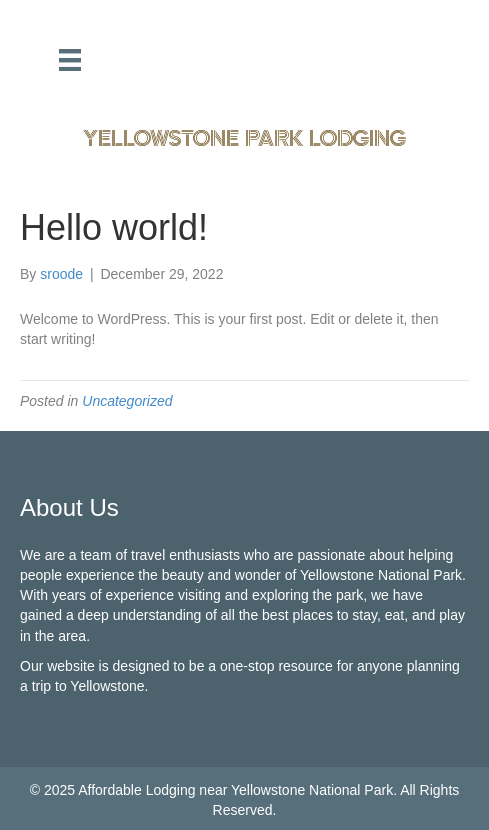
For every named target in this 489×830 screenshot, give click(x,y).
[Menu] (70, 60)
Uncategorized (127, 401)
